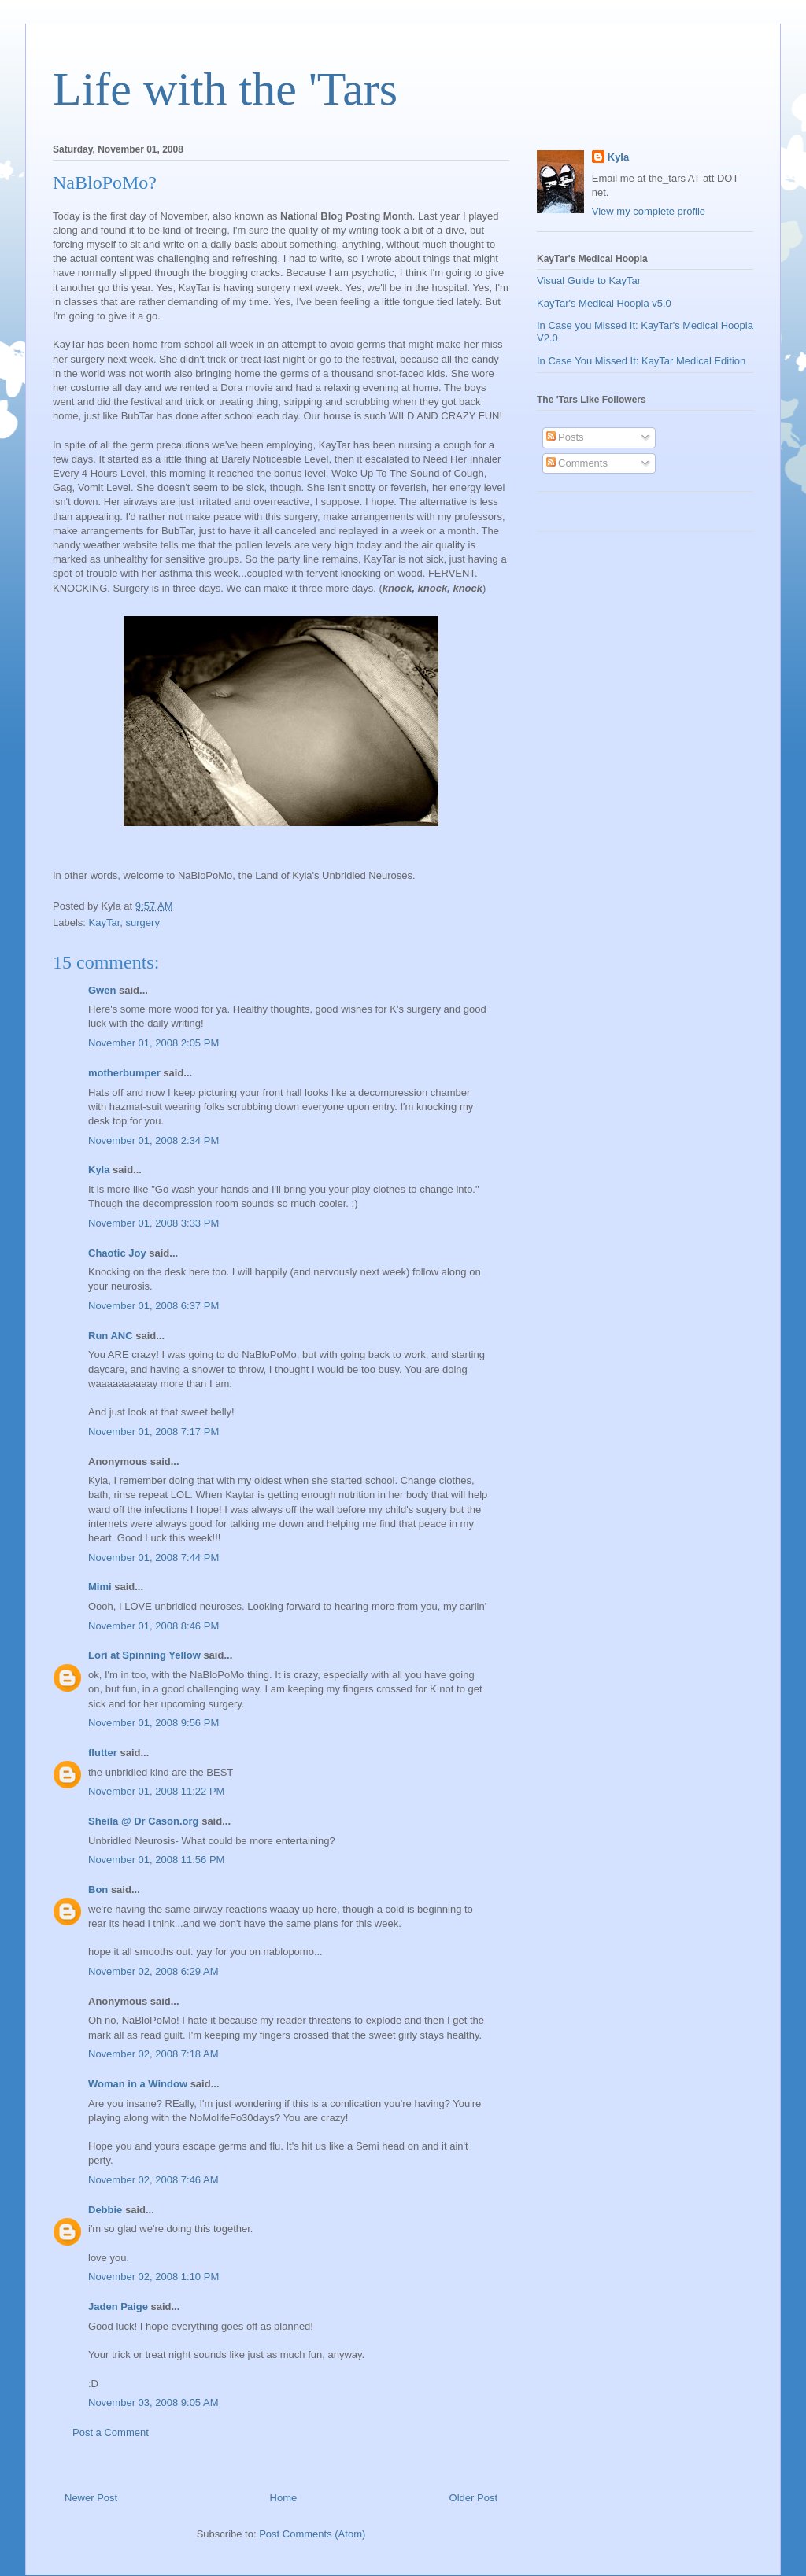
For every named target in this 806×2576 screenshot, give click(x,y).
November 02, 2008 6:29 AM (153, 1971)
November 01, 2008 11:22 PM (156, 1791)
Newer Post (91, 2498)
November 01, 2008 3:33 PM (153, 1223)
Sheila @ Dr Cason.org (143, 1821)
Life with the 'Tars (225, 89)
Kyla (98, 1169)
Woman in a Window (137, 2084)
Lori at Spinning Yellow (144, 1655)
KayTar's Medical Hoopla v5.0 (604, 303)
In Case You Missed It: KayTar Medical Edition (641, 361)
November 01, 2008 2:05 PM (153, 1043)
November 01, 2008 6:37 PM (153, 1306)
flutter (102, 1753)
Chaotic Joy (117, 1253)
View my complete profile (648, 211)
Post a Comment (110, 2432)
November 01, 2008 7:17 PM (153, 1431)
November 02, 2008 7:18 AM (153, 2054)
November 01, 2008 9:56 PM (153, 1723)
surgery (143, 922)
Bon (98, 1889)
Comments (577, 463)
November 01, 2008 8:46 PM (153, 1626)
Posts (565, 437)
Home (284, 2498)
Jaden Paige (118, 2306)
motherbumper (124, 1073)
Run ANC (110, 1336)
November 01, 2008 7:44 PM (153, 1557)
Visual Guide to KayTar (589, 280)
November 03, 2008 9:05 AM (153, 2402)
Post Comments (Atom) (312, 2534)
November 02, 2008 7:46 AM (153, 2180)
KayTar (104, 922)
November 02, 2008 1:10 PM (153, 2277)
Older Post (473, 2498)
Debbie (105, 2210)
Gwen (102, 990)
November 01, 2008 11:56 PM (156, 1860)
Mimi (100, 1586)
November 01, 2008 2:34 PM (153, 1140)
